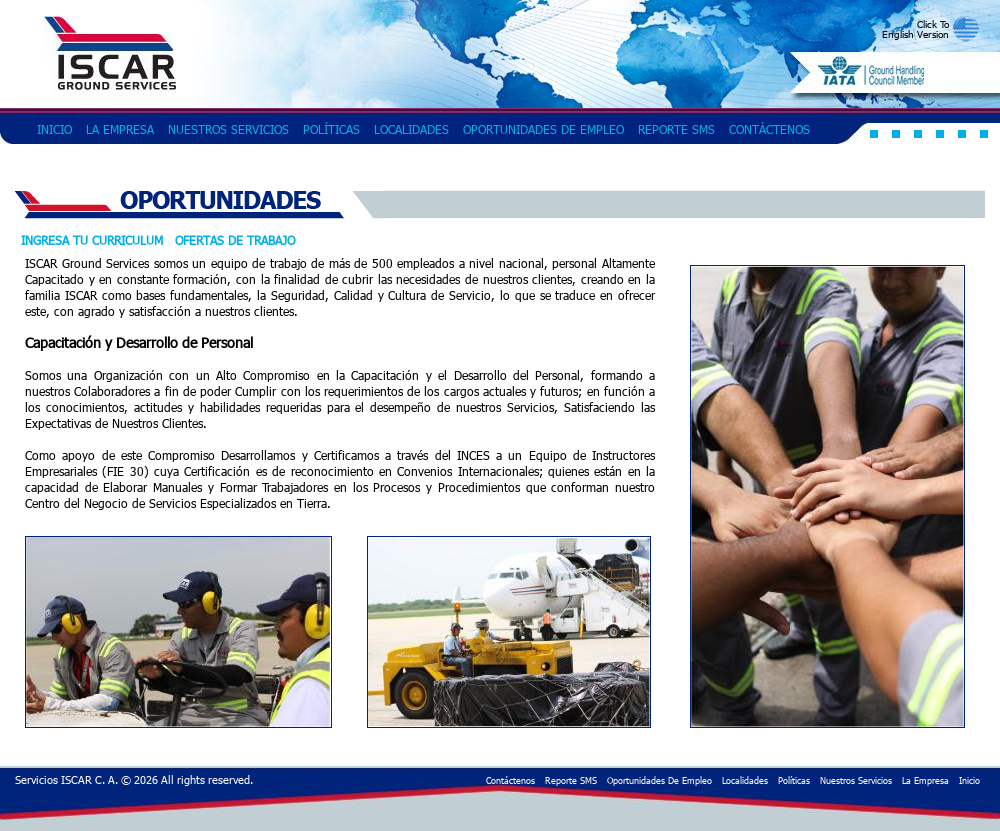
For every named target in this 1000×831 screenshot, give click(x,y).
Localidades (411, 129)
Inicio (54, 129)
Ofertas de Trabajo (235, 240)
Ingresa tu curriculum (92, 240)
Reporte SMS (676, 129)
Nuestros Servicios (228, 129)
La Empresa (120, 129)
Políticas (331, 129)
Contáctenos (769, 129)
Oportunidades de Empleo (543, 129)
